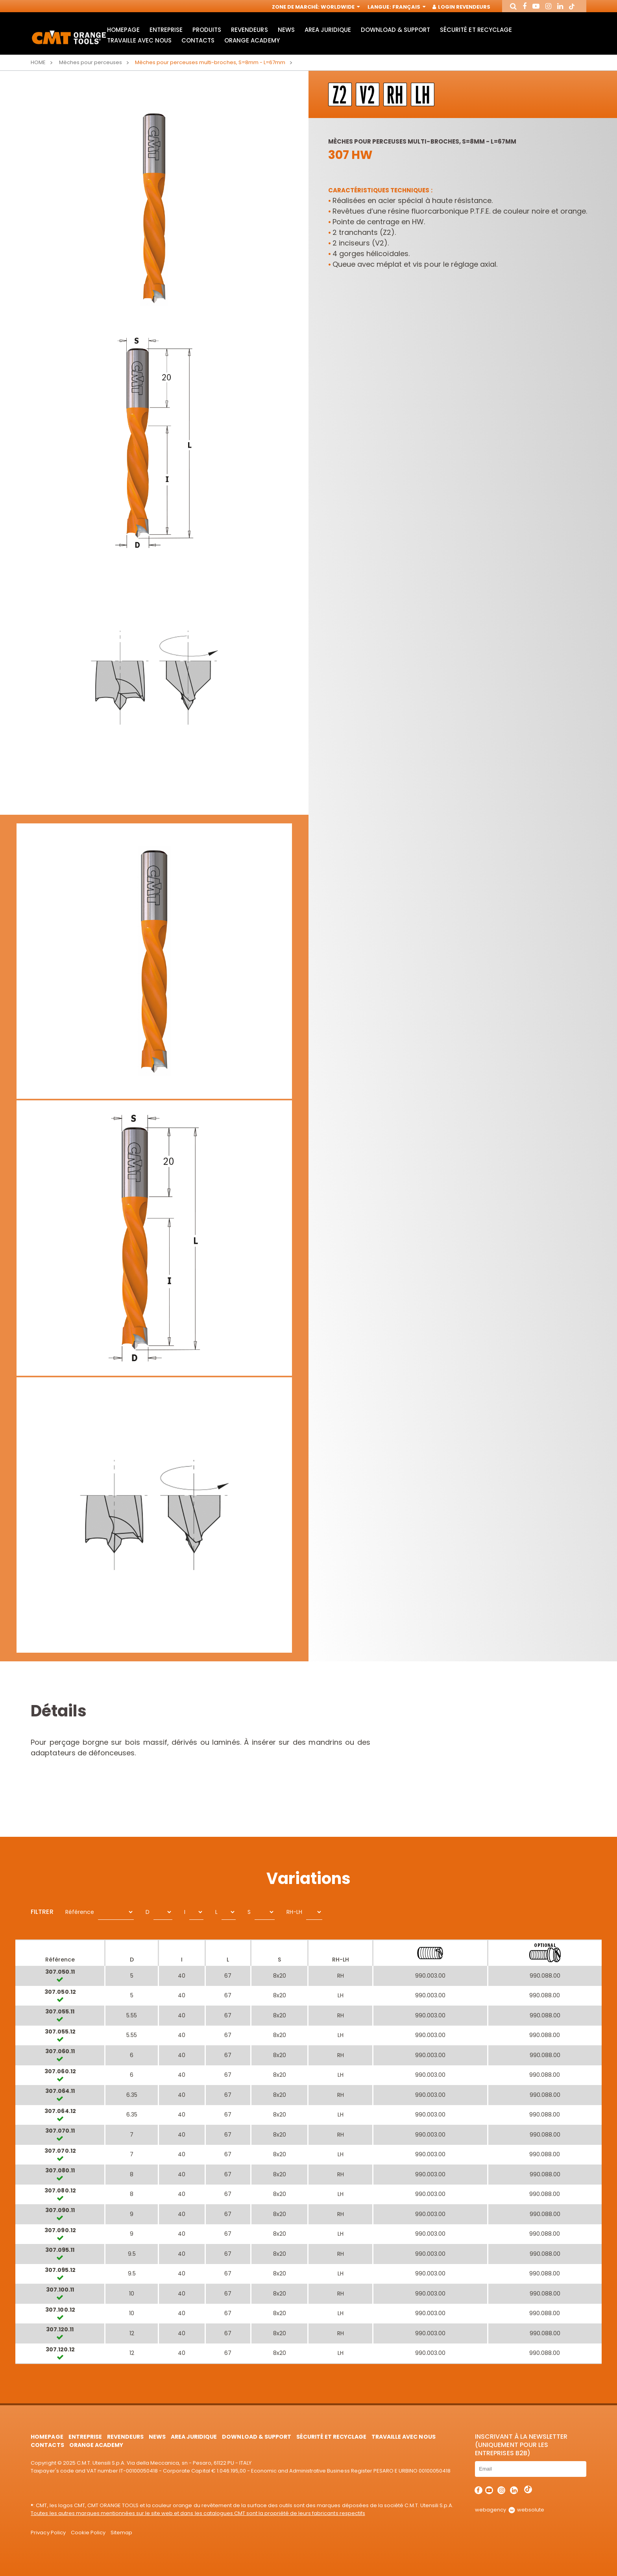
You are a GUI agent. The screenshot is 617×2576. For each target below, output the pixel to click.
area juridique (328, 30)
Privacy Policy (48, 2532)
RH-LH (294, 1912)
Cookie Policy (88, 2532)
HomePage (123, 30)
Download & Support (395, 30)
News (286, 30)
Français (408, 7)
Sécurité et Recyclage (476, 30)
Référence (79, 1912)
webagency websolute (509, 2509)
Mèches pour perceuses (90, 62)
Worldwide (339, 7)
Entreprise (166, 30)
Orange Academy (251, 40)
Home (38, 62)
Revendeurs (249, 30)
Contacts (197, 40)
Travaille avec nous (139, 40)
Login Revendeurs (461, 7)
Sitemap (121, 2532)
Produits (206, 30)
